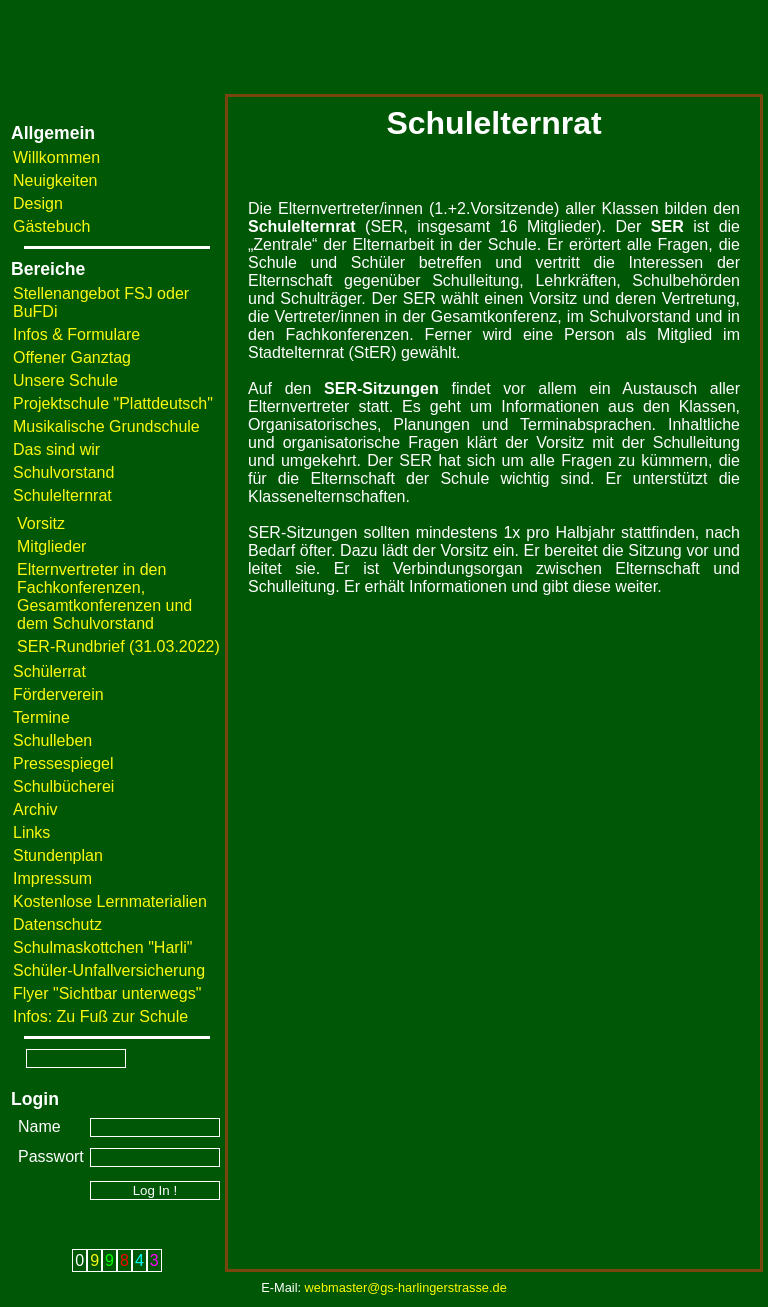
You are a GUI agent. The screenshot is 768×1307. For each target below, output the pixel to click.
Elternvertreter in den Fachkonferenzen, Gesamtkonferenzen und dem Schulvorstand (104, 596)
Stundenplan (58, 855)
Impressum (52, 878)
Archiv (35, 809)
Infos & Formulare (76, 334)
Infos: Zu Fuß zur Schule (100, 1016)
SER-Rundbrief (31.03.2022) (118, 646)
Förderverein (58, 694)
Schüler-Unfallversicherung (109, 970)
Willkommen (56, 157)
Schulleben (52, 740)
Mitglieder (51, 546)
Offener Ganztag (72, 357)
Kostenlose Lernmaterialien (110, 901)
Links (31, 832)
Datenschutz (57, 924)
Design (38, 203)
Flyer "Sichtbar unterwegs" (107, 993)
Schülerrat (49, 671)
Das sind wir (56, 449)
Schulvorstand (63, 472)
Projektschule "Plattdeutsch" (113, 403)
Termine (41, 717)
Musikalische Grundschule (106, 426)
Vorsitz (41, 523)
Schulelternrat (62, 495)
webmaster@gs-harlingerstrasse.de (406, 1287)
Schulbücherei (63, 786)
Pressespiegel (63, 763)
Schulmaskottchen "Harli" (102, 947)
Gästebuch (51, 226)
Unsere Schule (65, 380)
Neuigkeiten (55, 180)
